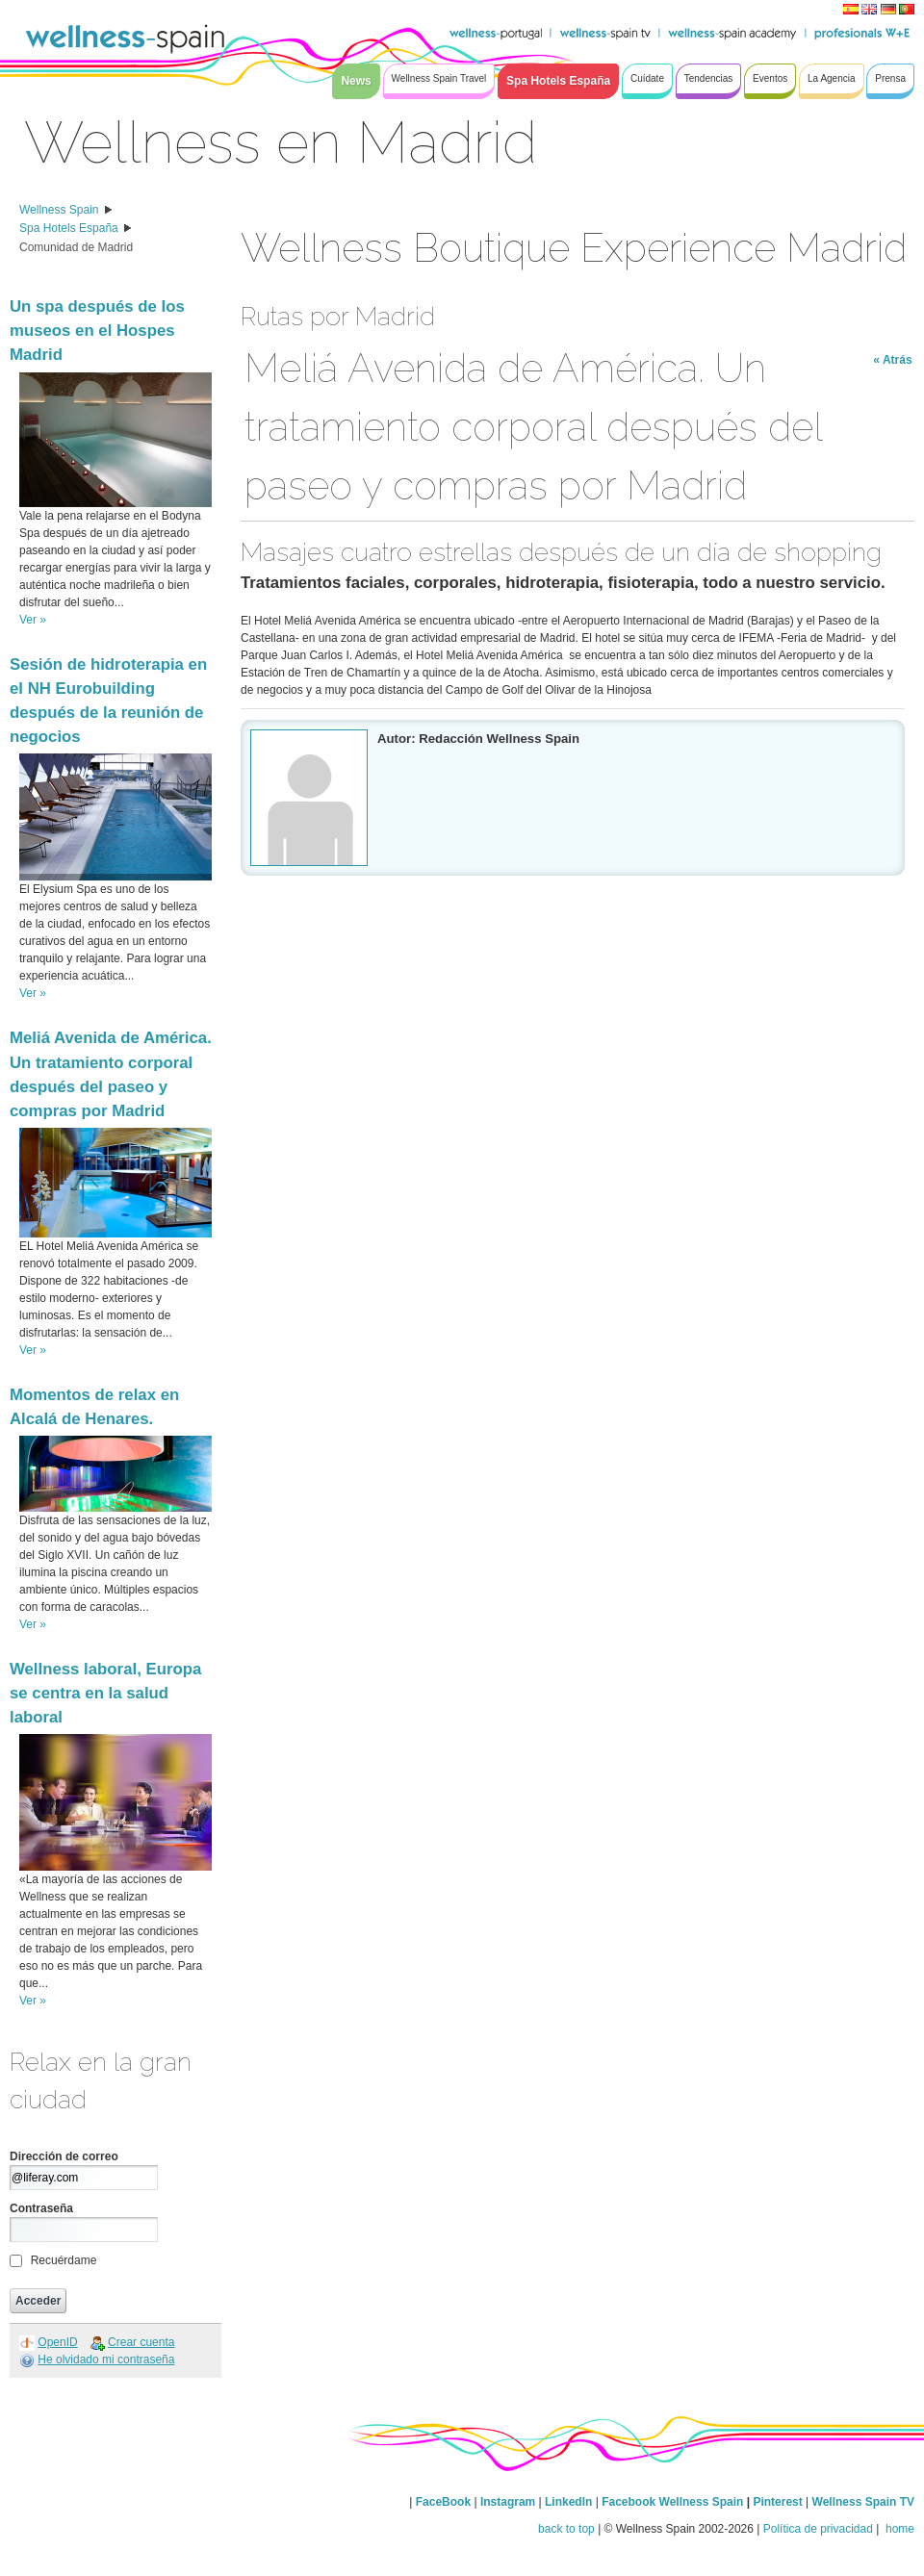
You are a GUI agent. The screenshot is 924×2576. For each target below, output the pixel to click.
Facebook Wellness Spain (672, 2502)
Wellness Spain (59, 210)
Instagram (507, 2502)
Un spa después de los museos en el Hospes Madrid (97, 330)
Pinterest (779, 2502)
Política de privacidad (818, 2529)
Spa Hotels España (68, 228)
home (898, 2529)
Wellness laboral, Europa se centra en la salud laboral (105, 1693)
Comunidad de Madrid (76, 247)
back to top (566, 2529)
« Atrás (892, 360)
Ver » (32, 619)
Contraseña (41, 2208)
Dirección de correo (64, 2156)
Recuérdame (64, 2260)
